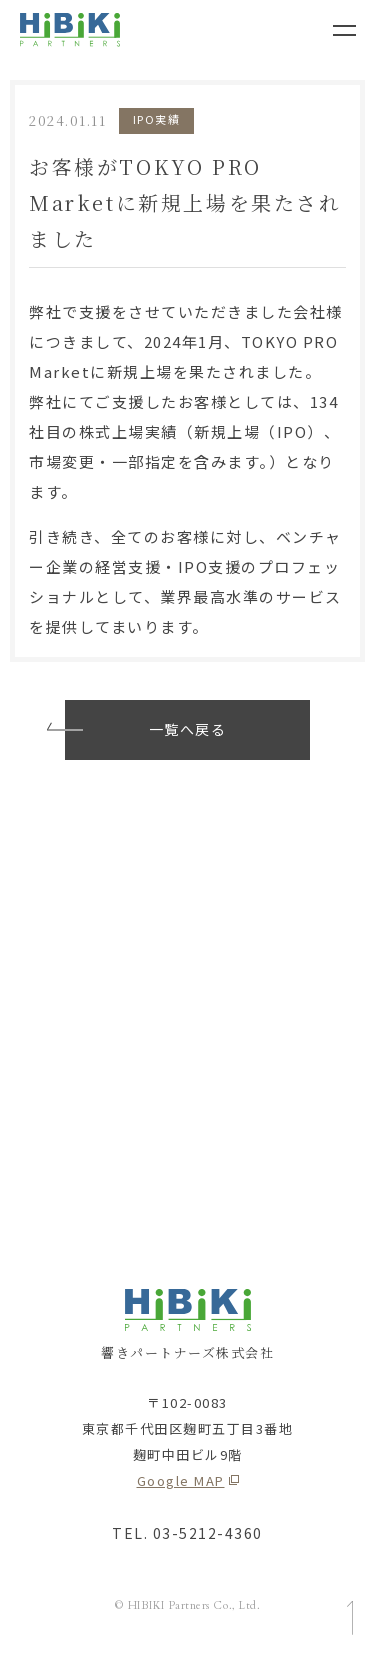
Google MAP (181, 1480)
